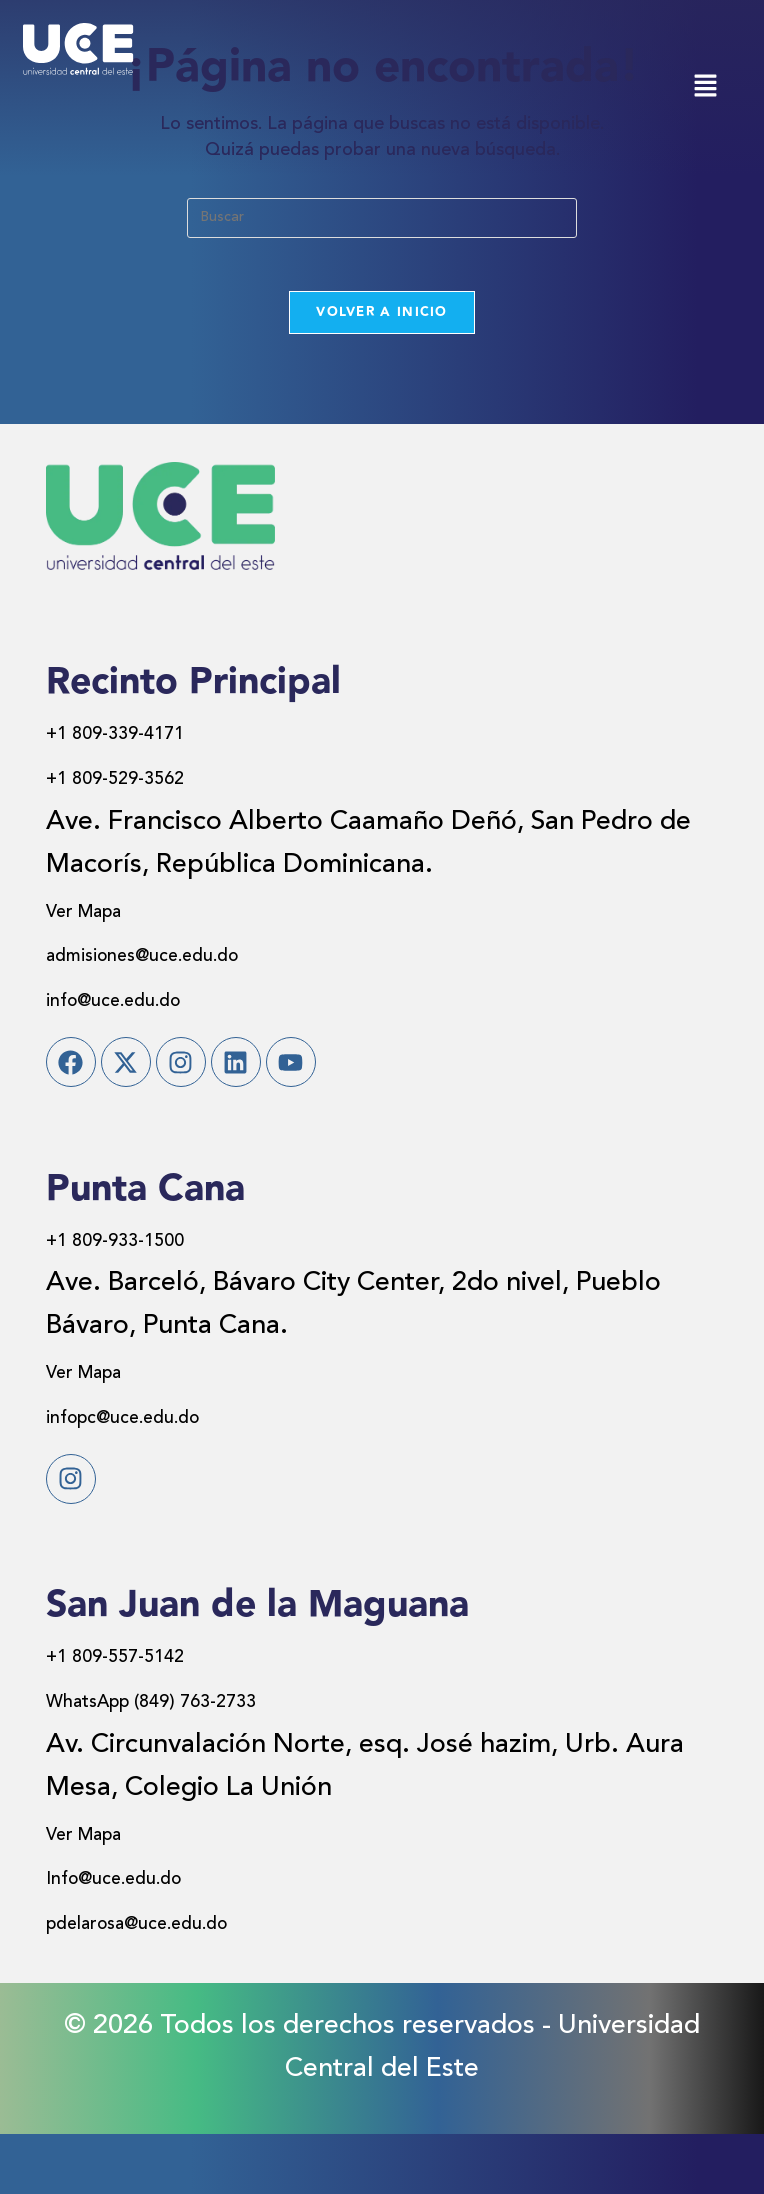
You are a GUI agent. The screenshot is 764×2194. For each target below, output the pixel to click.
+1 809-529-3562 (150, 784)
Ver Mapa (104, 916)
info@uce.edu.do (148, 1006)
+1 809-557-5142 (150, 1715)
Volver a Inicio (382, 319)
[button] (705, 87)
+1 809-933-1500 (150, 1272)
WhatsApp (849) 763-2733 (205, 1760)
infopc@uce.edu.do (163, 1449)
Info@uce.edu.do (149, 1937)
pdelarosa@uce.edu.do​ (185, 1982)
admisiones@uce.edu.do (192, 961)
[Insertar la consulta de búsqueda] (382, 218)
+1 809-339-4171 (150, 739)
